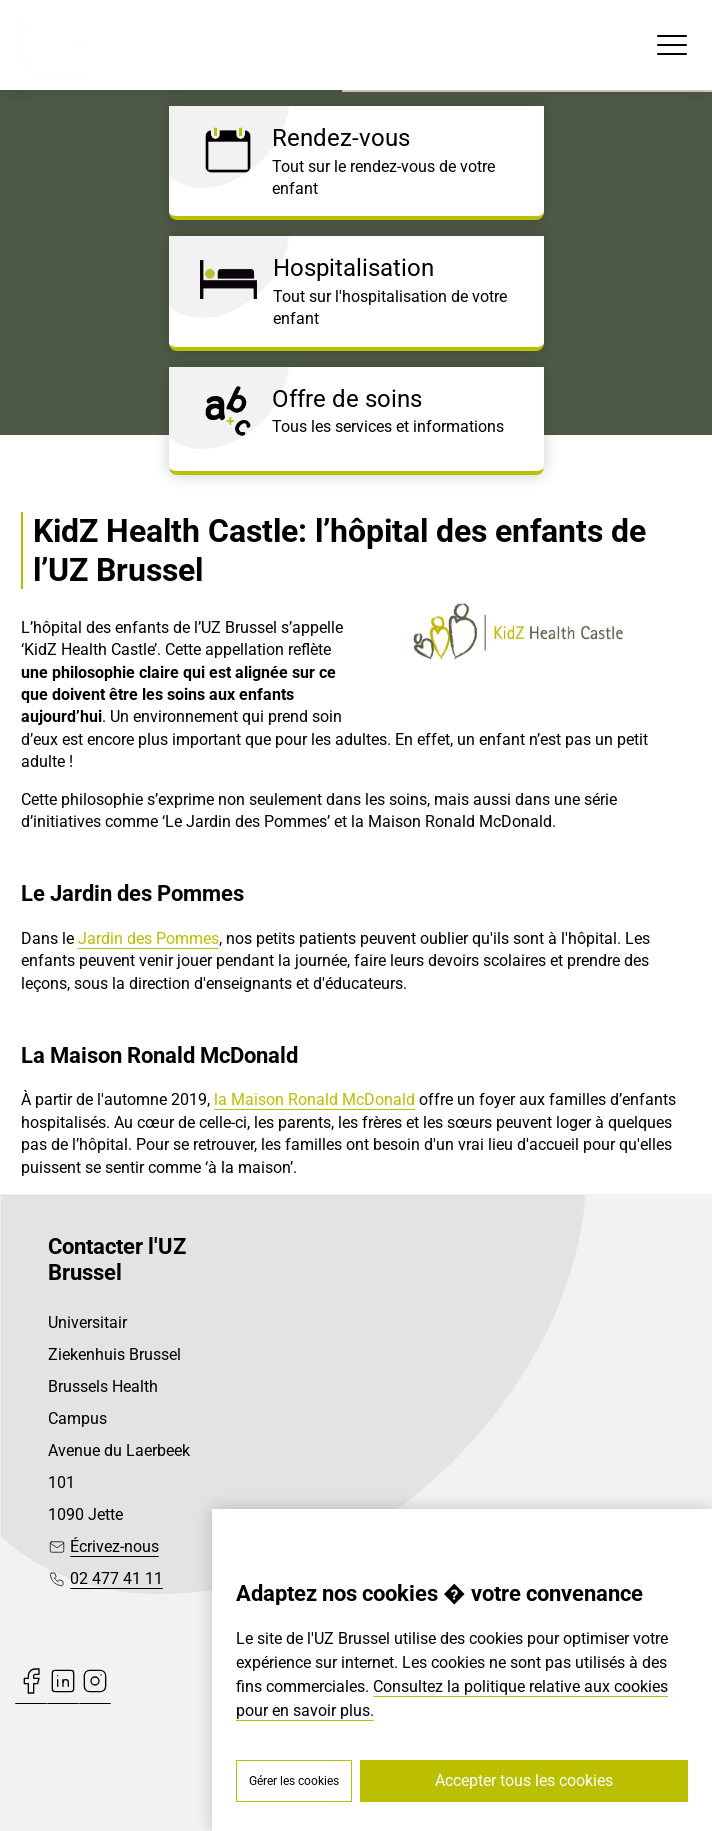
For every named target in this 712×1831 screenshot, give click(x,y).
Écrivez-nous (114, 1546)
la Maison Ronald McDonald (314, 1099)
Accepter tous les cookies (524, 1780)
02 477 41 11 (116, 1578)
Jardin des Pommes (148, 938)
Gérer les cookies (294, 1781)
